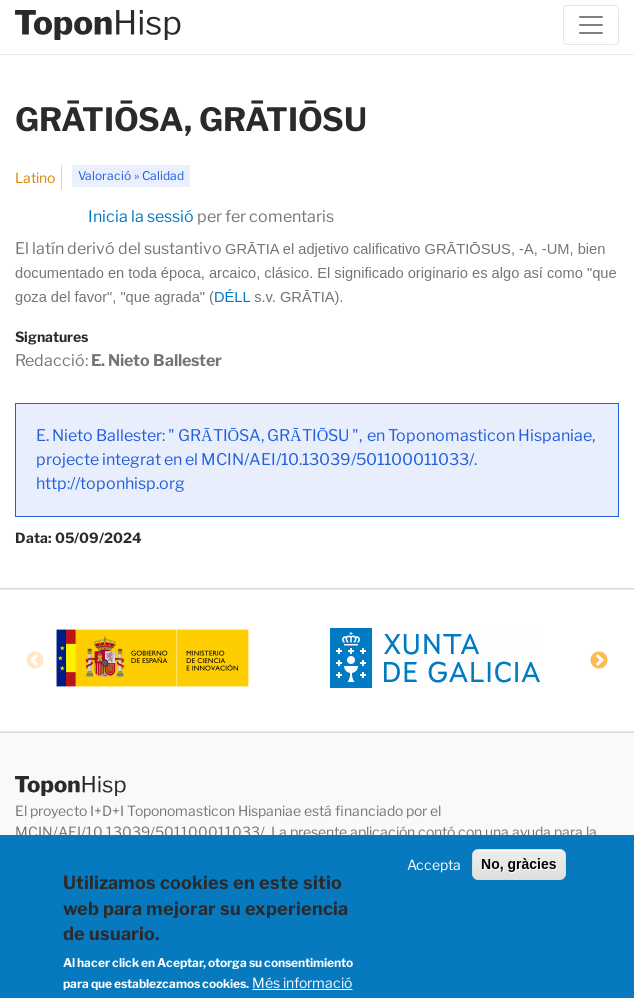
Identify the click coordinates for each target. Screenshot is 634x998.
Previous (35, 661)
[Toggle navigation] (591, 25)
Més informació (302, 982)
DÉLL (232, 297)
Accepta (434, 864)
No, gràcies (518, 864)
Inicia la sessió (141, 216)
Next (599, 661)
